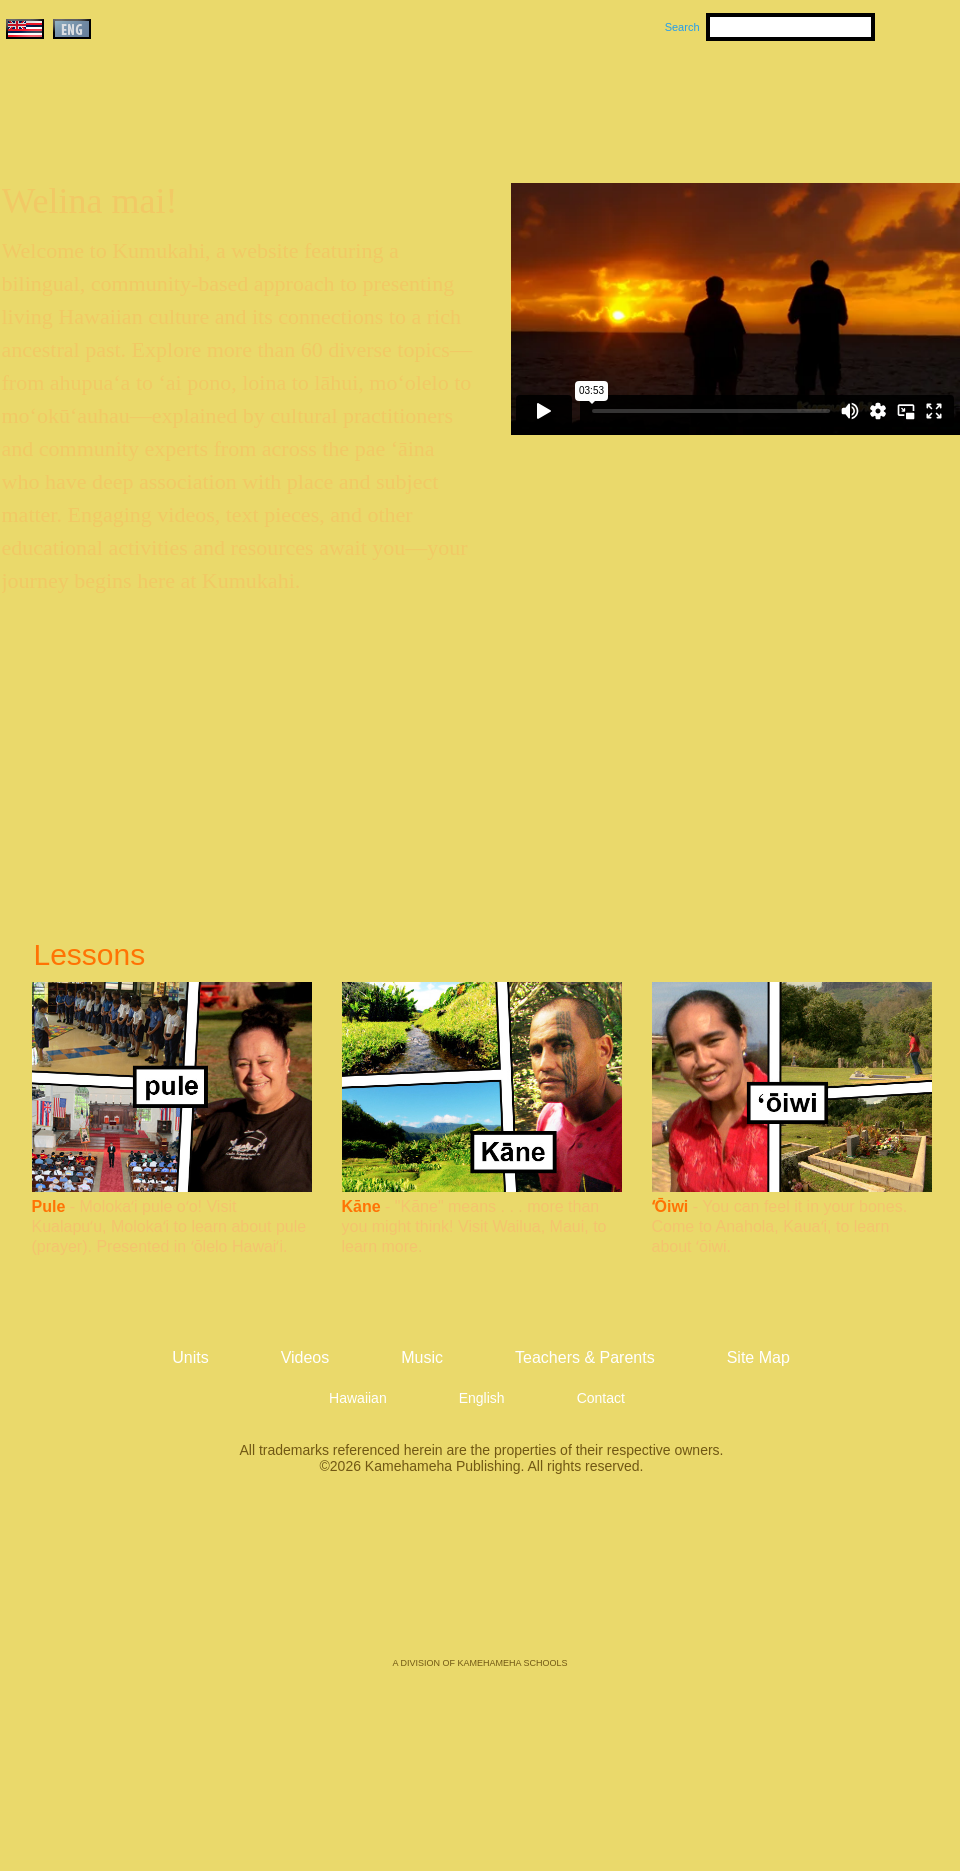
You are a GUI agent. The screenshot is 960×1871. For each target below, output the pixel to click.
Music (576, 101)
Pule (49, 1206)
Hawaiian (358, 1398)
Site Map (758, 1357)
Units (451, 101)
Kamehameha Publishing (480, 1580)
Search (682, 27)
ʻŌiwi (670, 1206)
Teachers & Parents (837, 101)
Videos (670, 101)
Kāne (361, 1206)
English (482, 1398)
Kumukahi (173, 127)
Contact (601, 1398)
